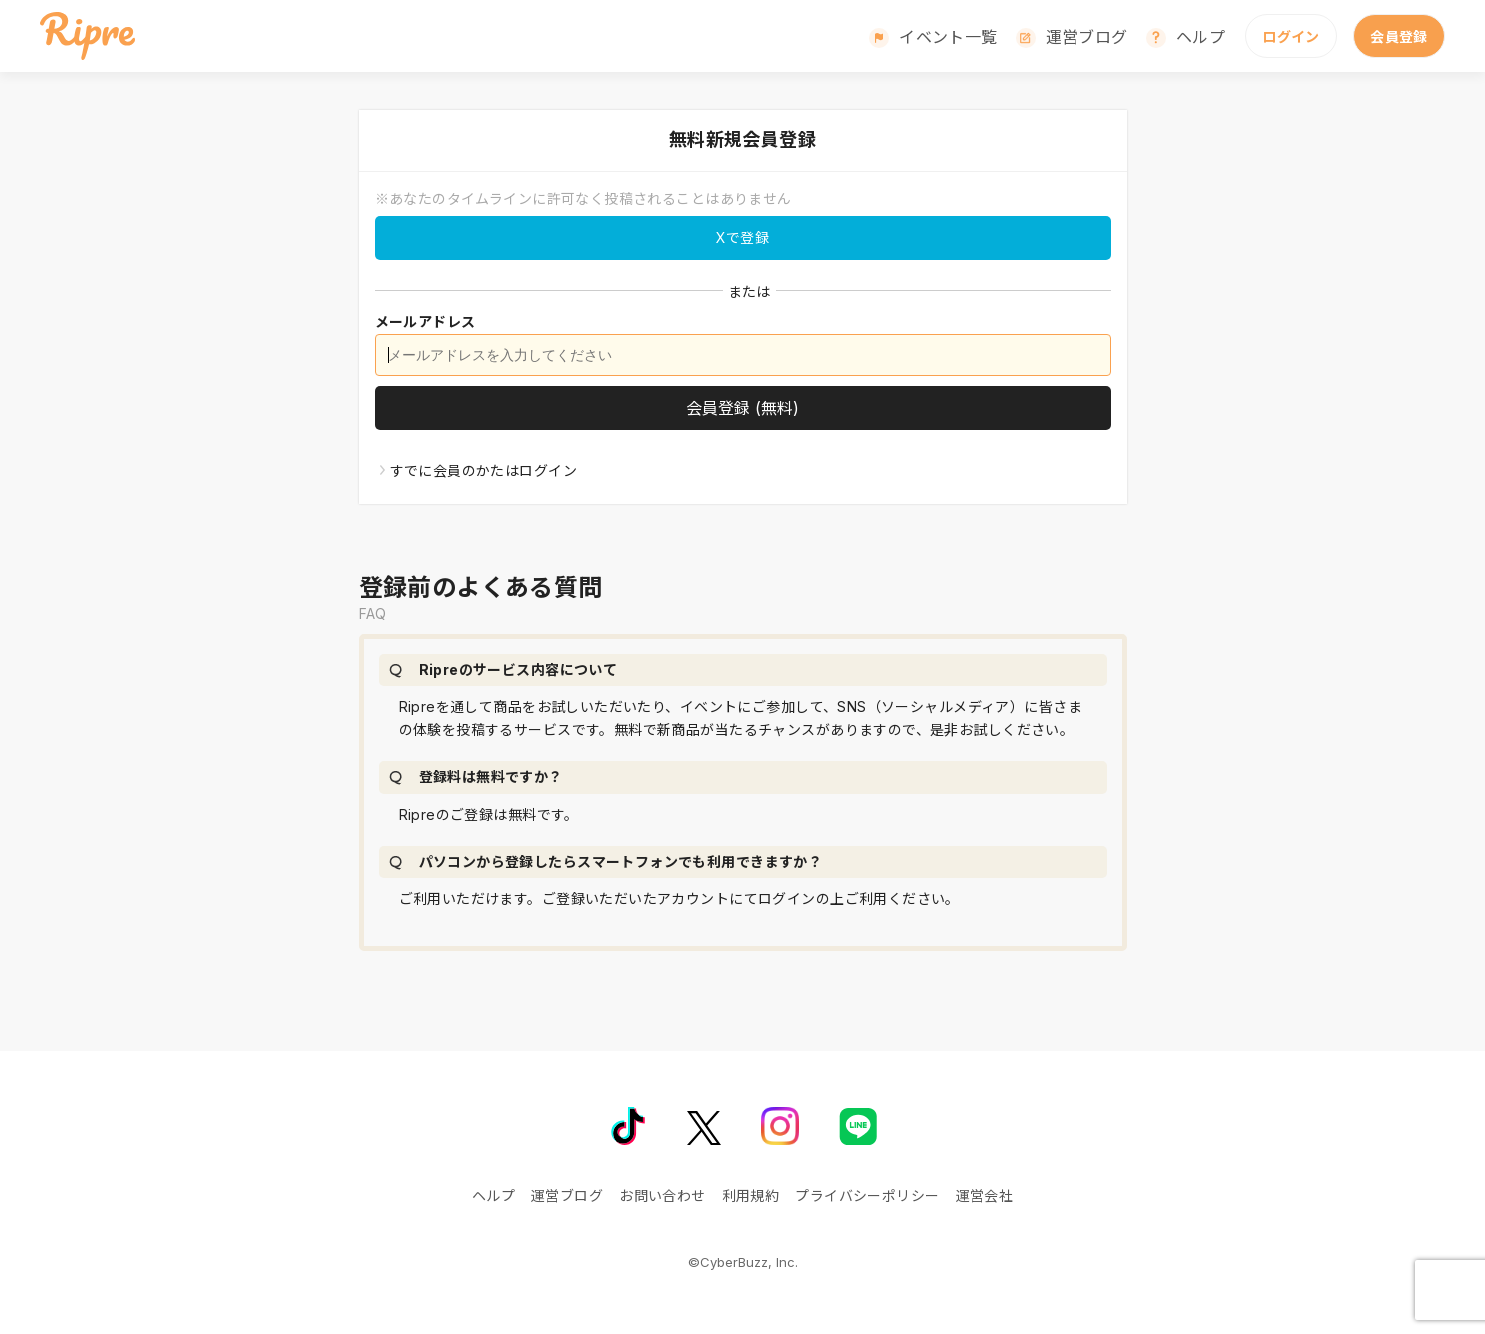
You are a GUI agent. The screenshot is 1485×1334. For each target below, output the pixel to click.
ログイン (1291, 36)
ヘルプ (1200, 37)
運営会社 (985, 1195)
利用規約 (751, 1195)
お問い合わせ (662, 1195)
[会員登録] (743, 408)
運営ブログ (1087, 37)
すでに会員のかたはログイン (483, 470)
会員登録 (1399, 36)
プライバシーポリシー (867, 1195)
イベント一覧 (948, 37)
